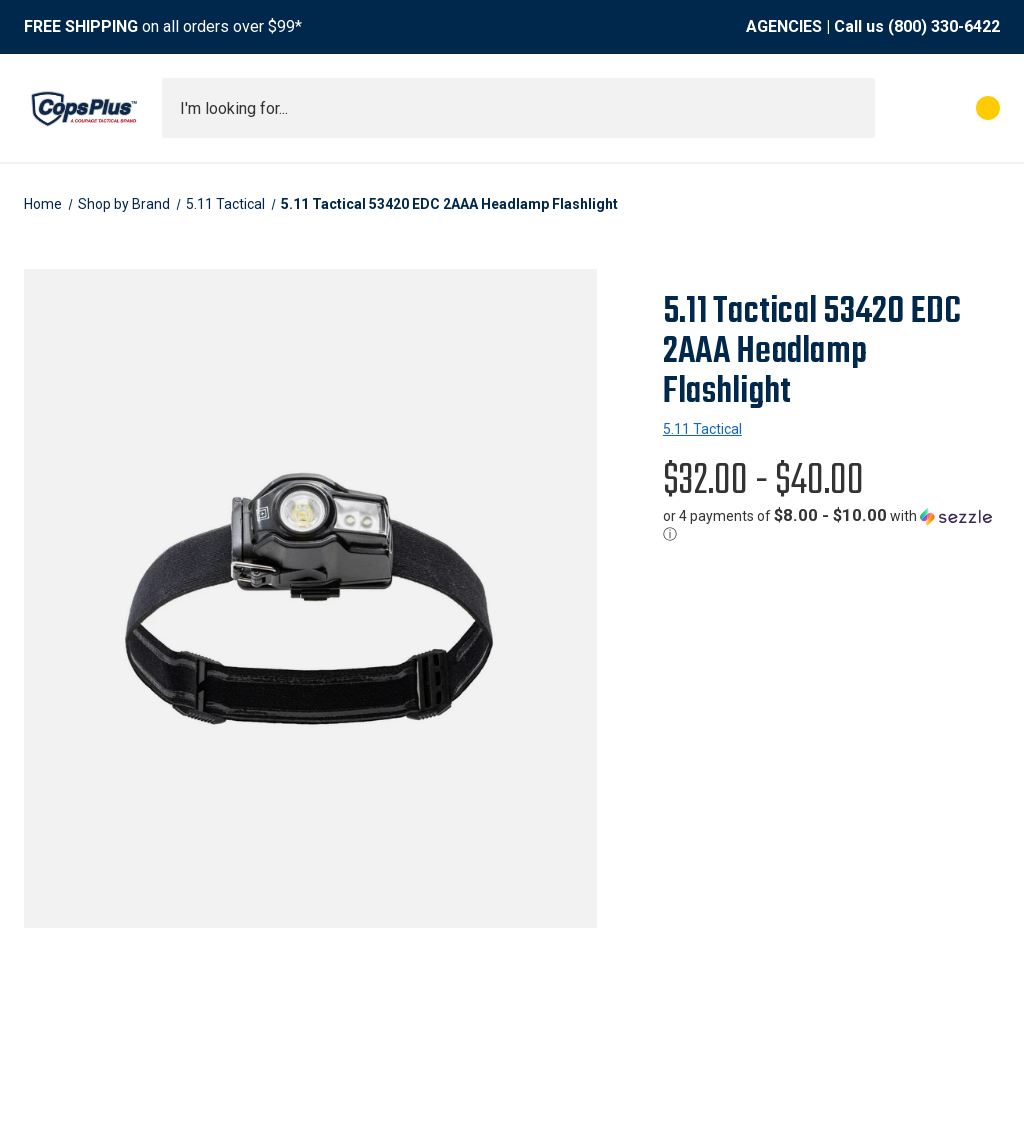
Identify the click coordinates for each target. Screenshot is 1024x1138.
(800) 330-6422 (944, 26)
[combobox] (518, 108)
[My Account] (899, 108)
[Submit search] (853, 108)
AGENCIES (784, 26)
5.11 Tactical (702, 429)
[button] (831, 525)
